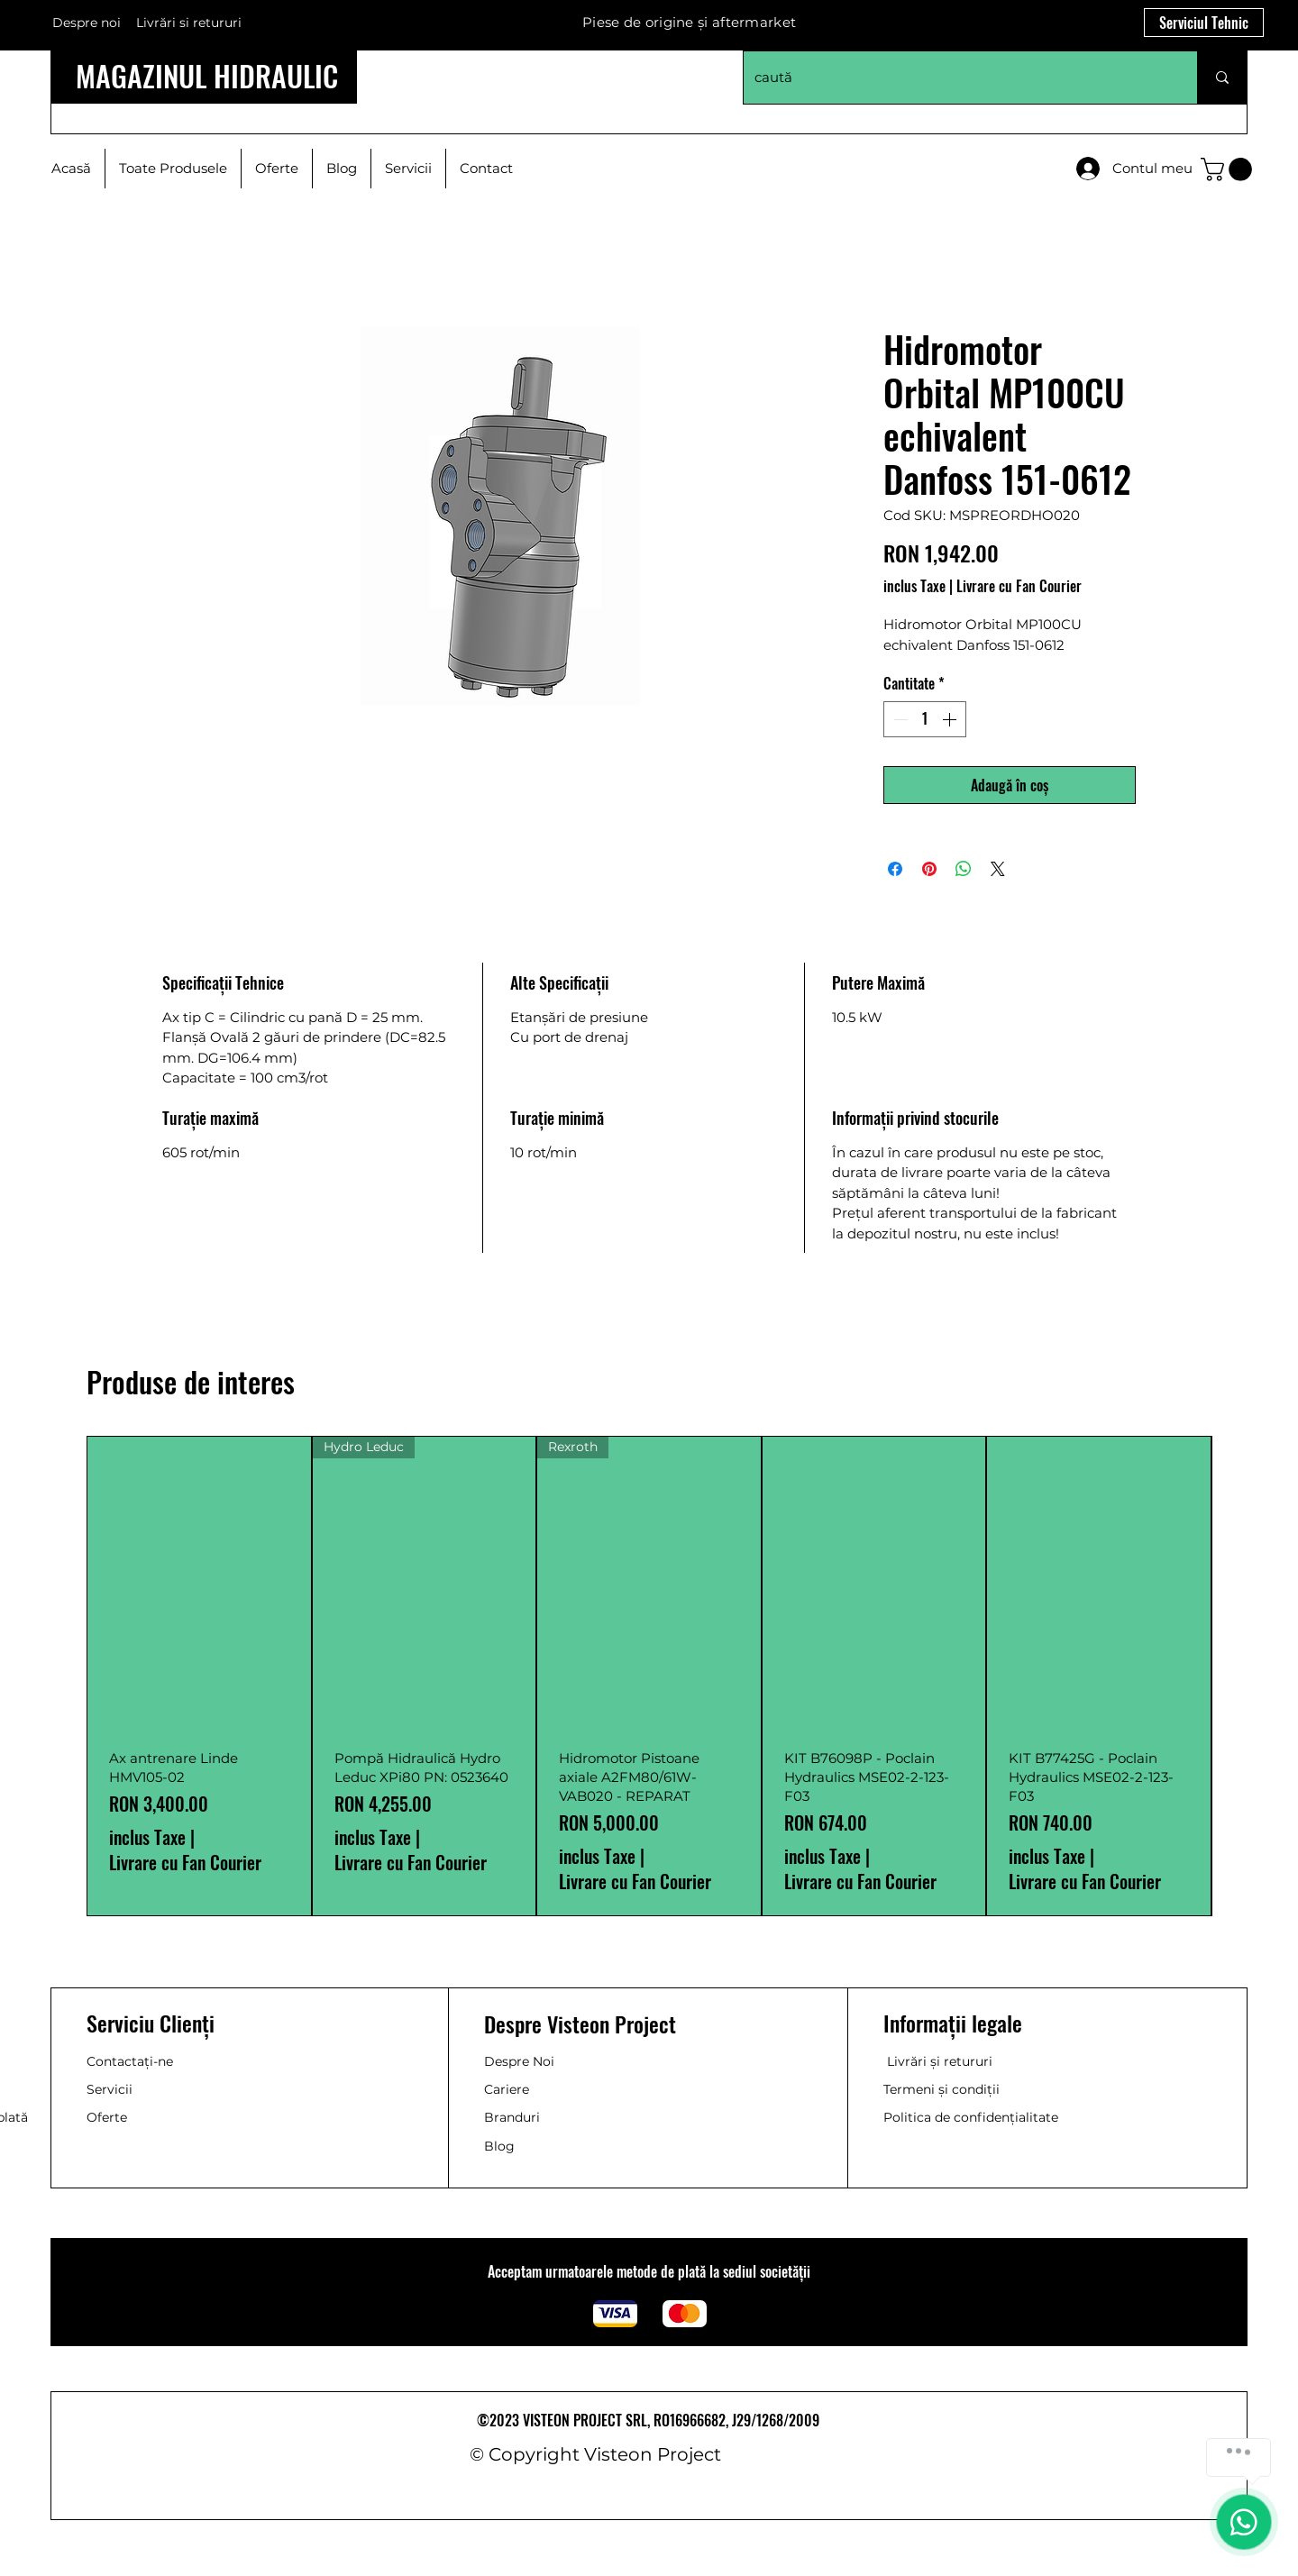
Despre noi (86, 22)
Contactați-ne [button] (130, 2061)
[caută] (956, 77)
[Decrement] (898, 719)
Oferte (107, 2117)
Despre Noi (519, 2061)
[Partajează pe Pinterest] (929, 869)
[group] (649, 1676)
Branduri (512, 2117)
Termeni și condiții (941, 2089)
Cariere (506, 2089)
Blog (499, 2146)
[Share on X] (998, 869)
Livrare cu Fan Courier (1019, 586)
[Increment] (951, 719)
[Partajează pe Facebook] (895, 869)
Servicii (110, 2089)
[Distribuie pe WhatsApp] (963, 869)
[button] (1229, 169)
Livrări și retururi (939, 2061)
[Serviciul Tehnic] (1204, 22)
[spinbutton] (924, 719)
